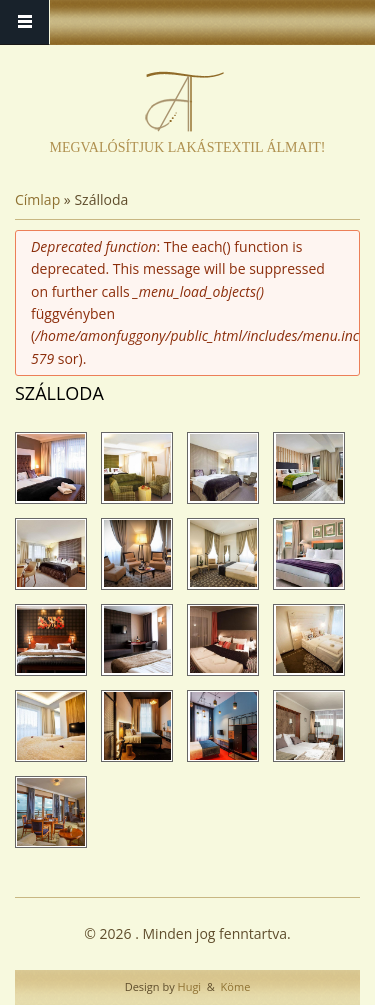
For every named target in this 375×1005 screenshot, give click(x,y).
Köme (234, 986)
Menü (25, 22)
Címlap (37, 199)
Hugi (188, 986)
